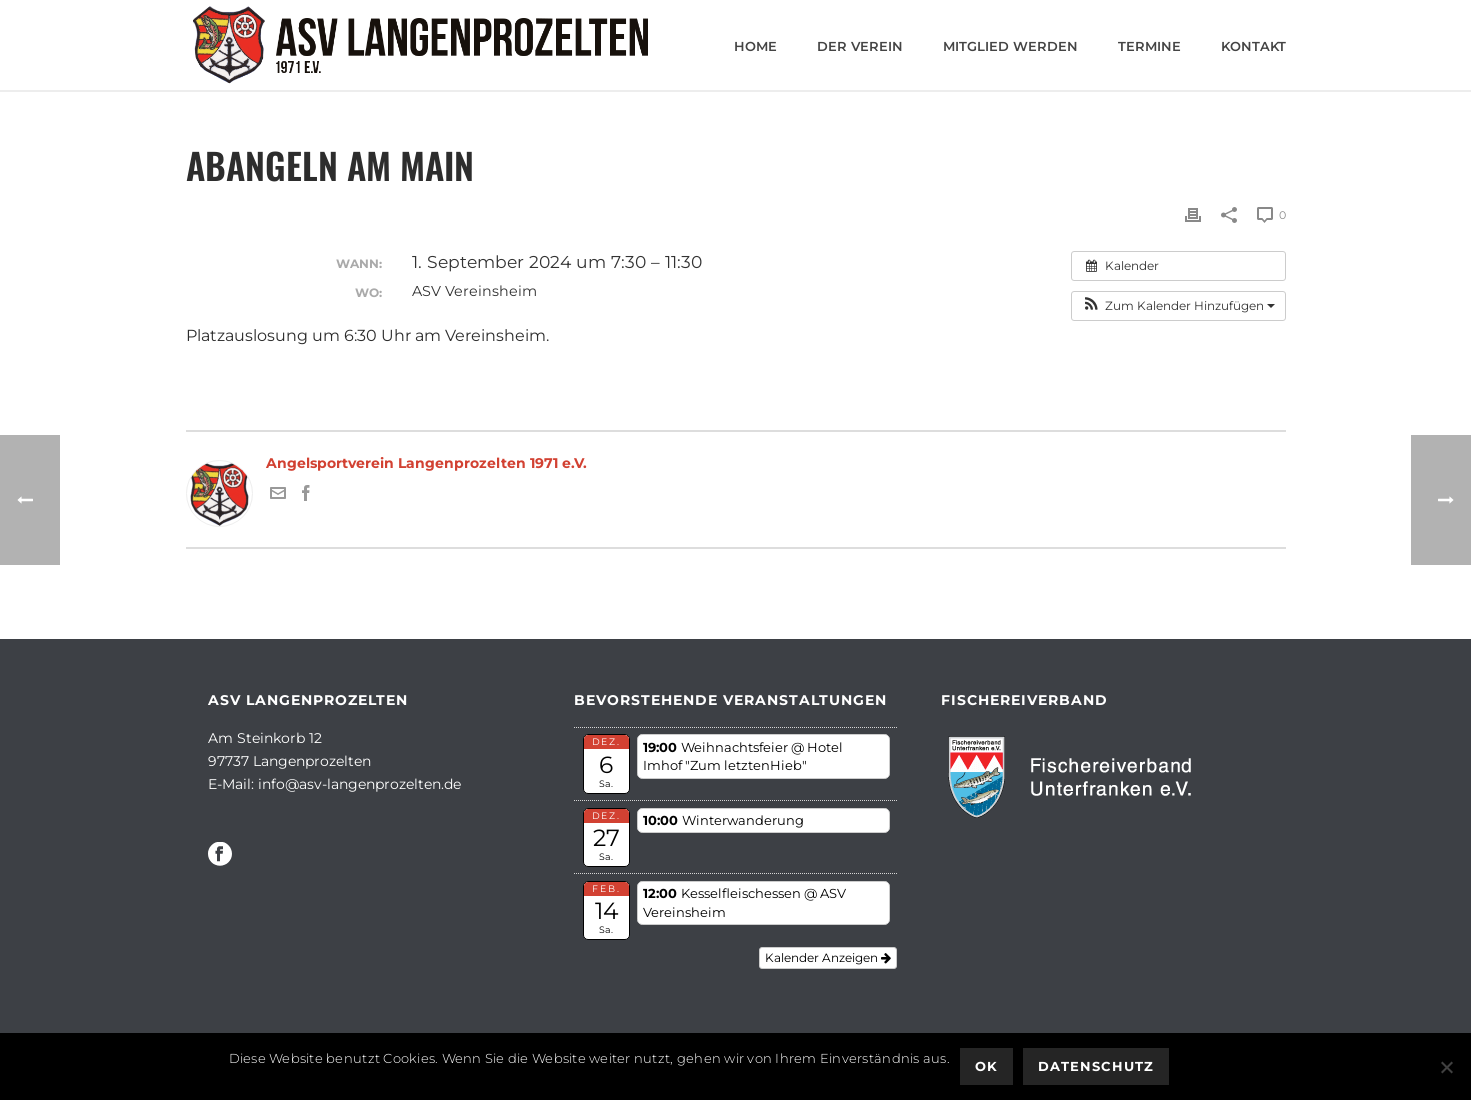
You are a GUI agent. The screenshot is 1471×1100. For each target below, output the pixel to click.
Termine (1149, 46)
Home (755, 46)
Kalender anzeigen (828, 957)
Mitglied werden (1010, 46)
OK (986, 1066)
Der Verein (860, 46)
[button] (1178, 306)
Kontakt (1253, 46)
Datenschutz (1096, 1066)
